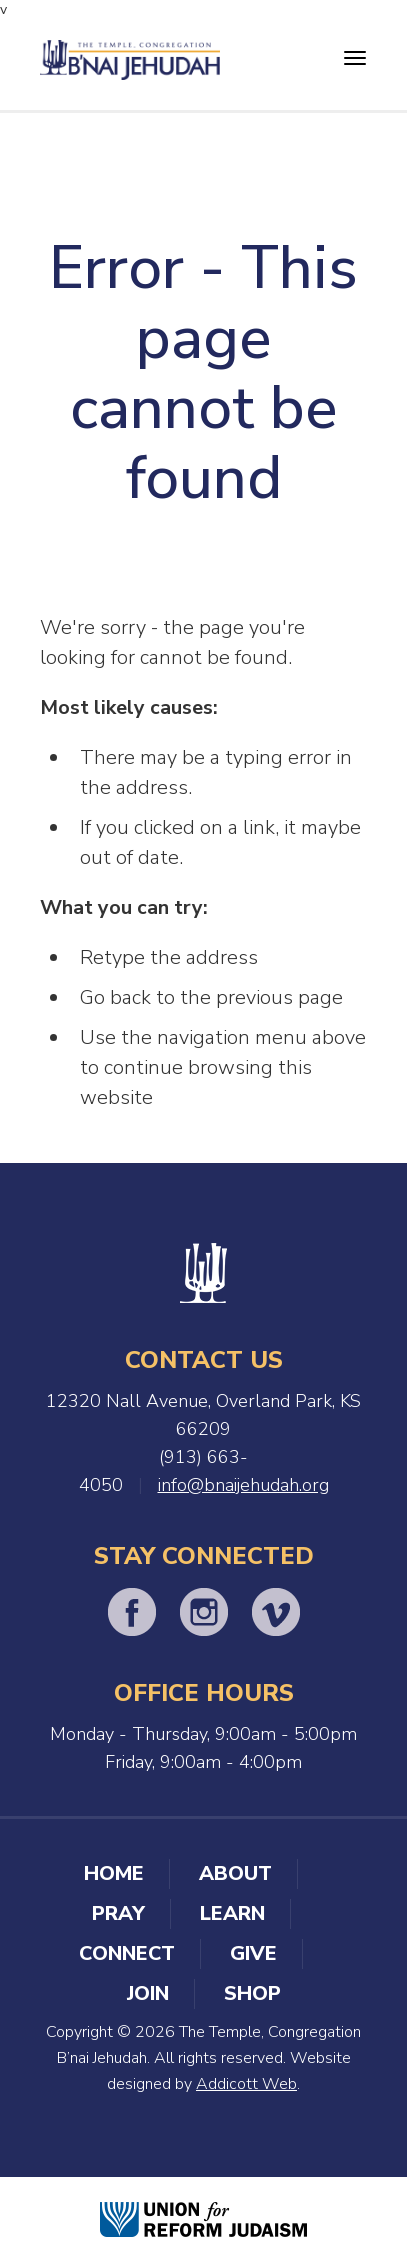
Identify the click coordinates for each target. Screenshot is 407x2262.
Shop (252, 1993)
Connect (127, 1953)
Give (253, 1953)
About (235, 1873)
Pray (118, 1913)
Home (114, 1873)
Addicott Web (246, 2084)
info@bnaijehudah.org (243, 1485)
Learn (232, 1913)
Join (148, 1993)
